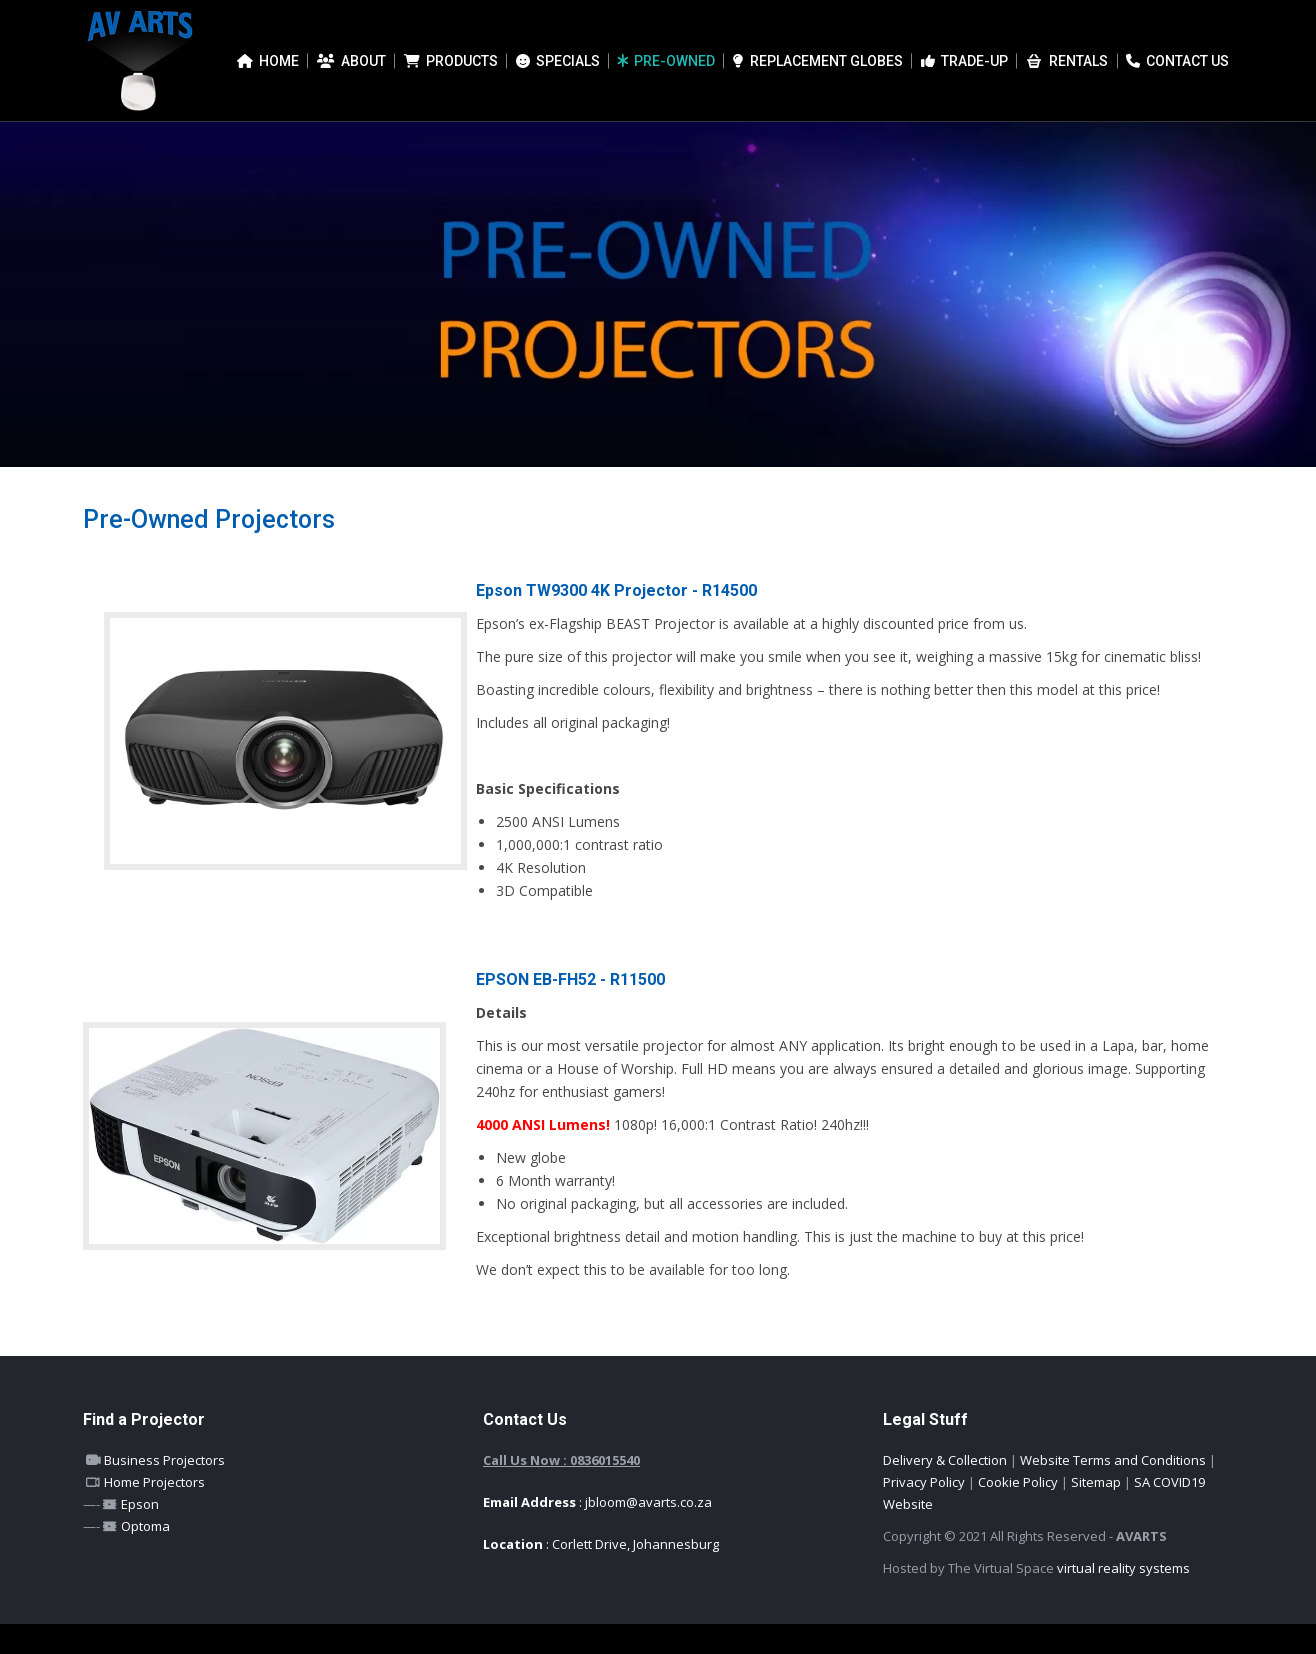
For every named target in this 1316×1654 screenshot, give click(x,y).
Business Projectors (163, 1490)
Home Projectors (153, 1512)
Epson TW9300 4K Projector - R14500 (616, 620)
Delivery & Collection (945, 1490)
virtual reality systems (1123, 1598)
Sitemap (1096, 1512)
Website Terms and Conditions (1113, 1490)
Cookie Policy (1018, 1512)
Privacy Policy (924, 1512)
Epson (138, 1534)
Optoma (144, 1556)
